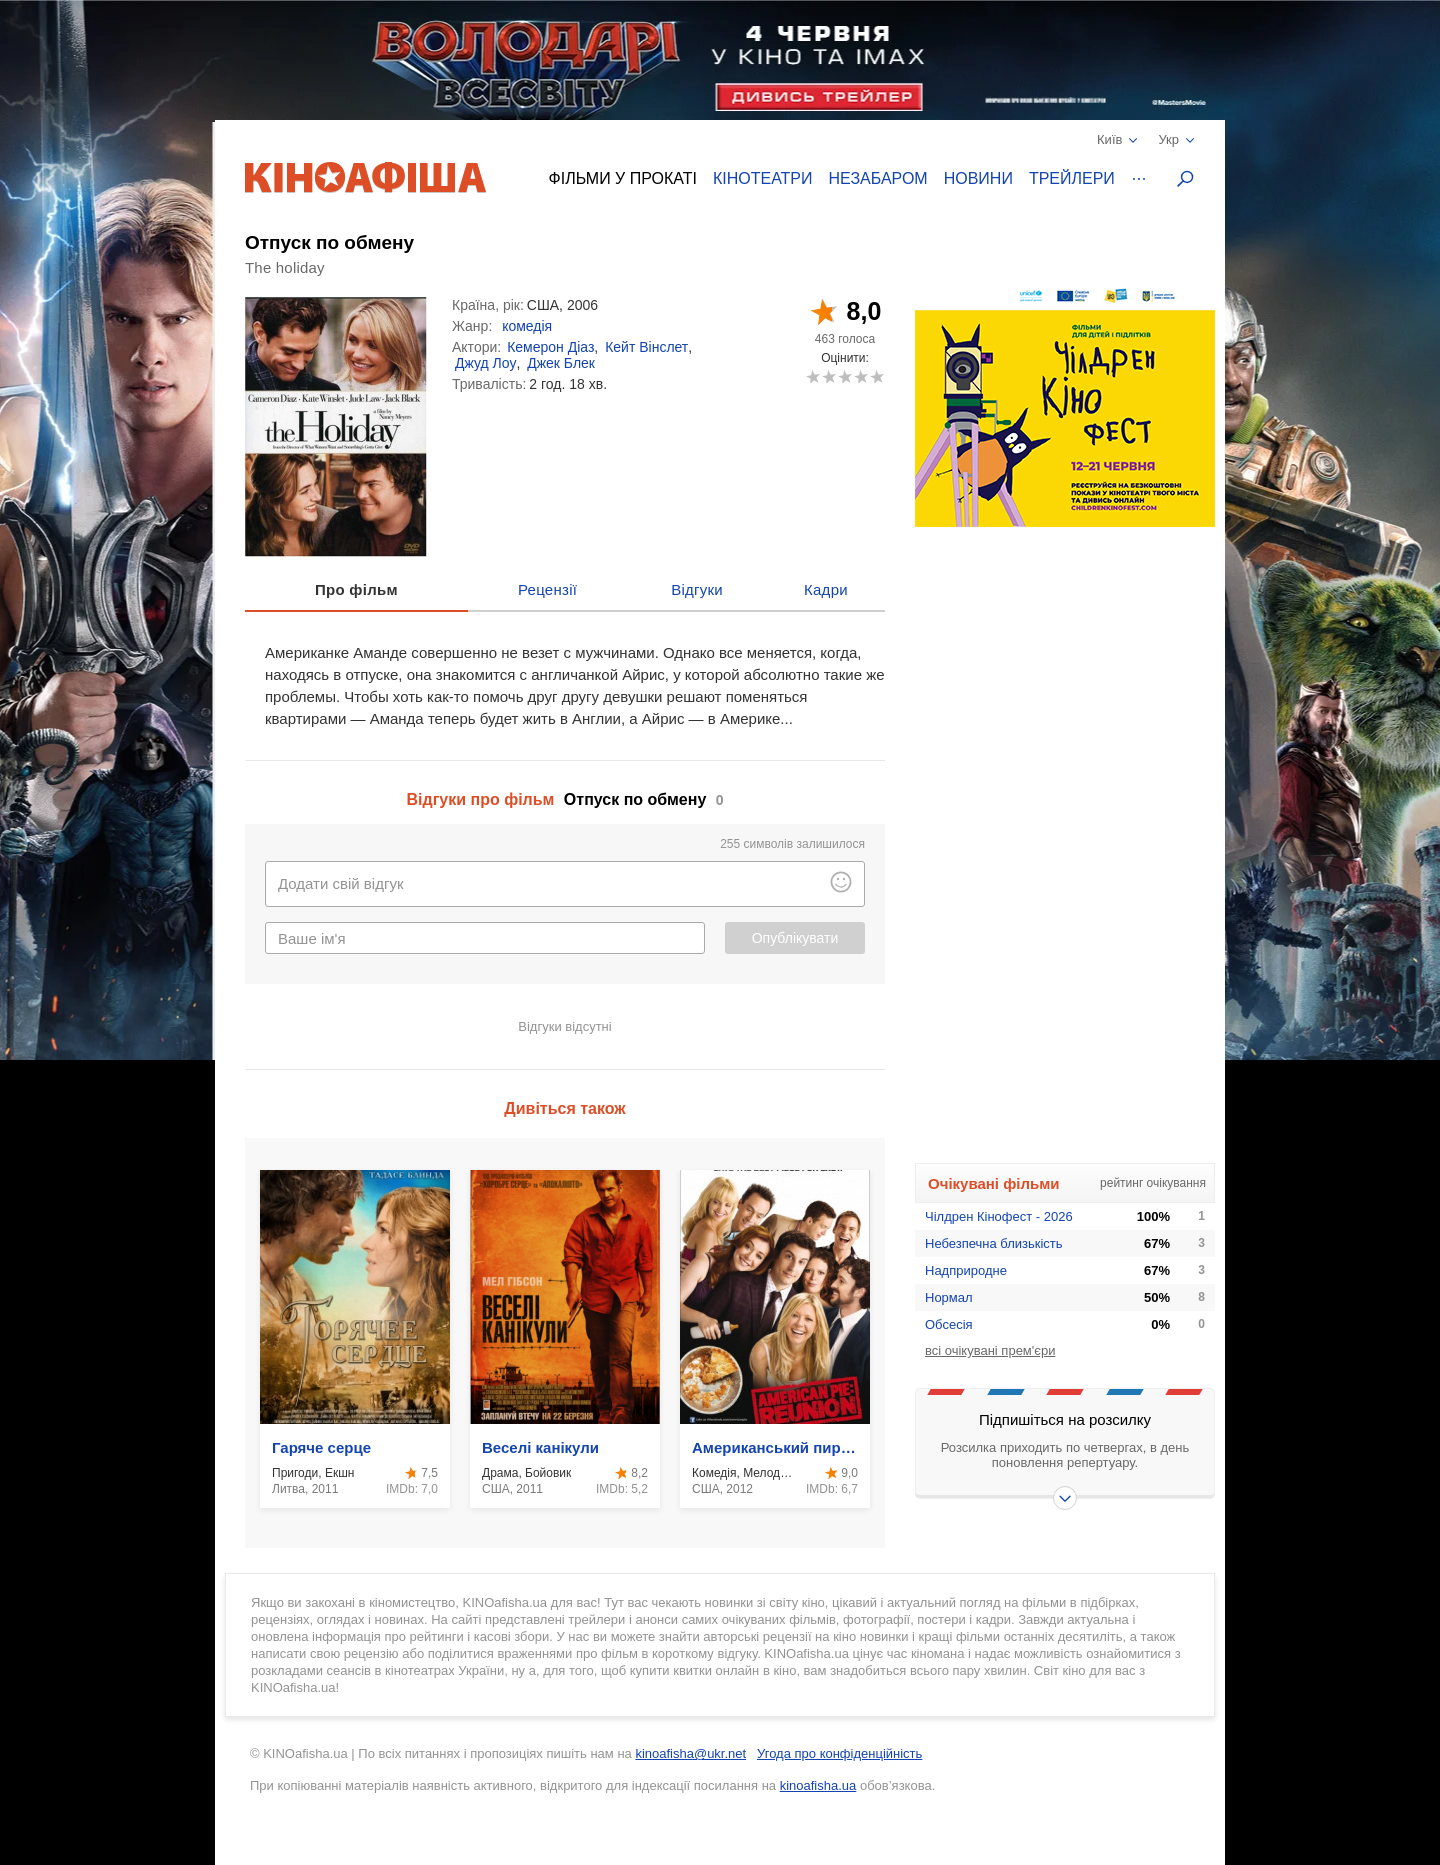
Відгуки (697, 589)
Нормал (949, 1297)
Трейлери (1072, 178)
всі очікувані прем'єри (990, 1350)
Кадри (826, 589)
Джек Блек (561, 363)
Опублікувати (795, 938)
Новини (978, 178)
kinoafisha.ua (818, 1785)
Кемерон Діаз (550, 347)
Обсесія (949, 1324)
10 (876, 376)
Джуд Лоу (485, 363)
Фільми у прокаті (623, 178)
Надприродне (966, 1270)
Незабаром (878, 178)
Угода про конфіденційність (839, 1753)
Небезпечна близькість (994, 1243)
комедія (527, 326)
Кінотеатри (763, 178)
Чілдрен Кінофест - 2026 (999, 1216)
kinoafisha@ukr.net (690, 1753)
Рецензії (547, 589)
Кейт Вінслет (646, 347)
